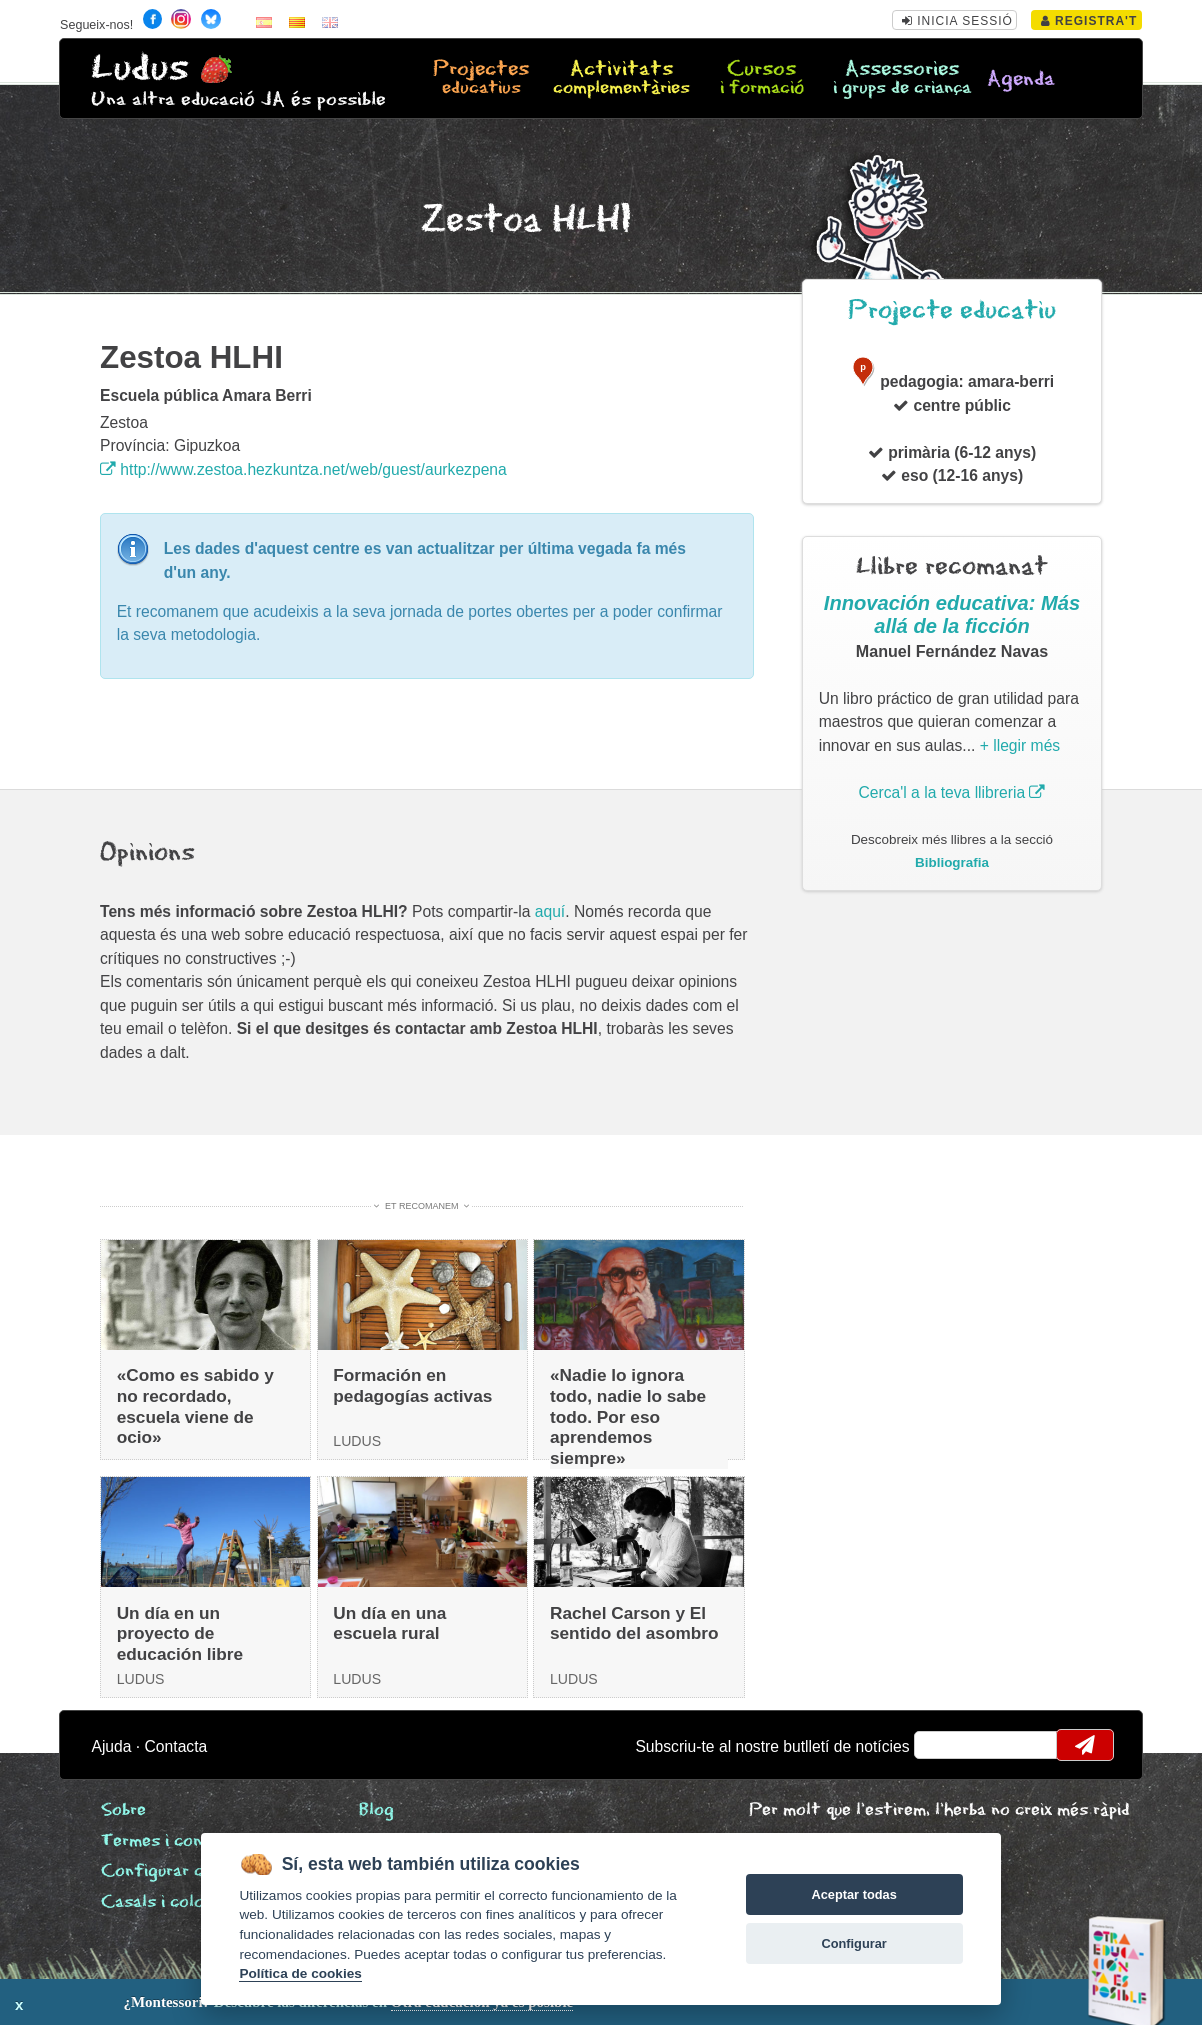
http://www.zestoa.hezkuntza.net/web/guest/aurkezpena (303, 469)
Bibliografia (952, 862)
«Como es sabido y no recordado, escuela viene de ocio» (195, 1406)
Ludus (140, 68)
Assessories (902, 79)
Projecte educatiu (952, 310)
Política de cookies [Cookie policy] (300, 1973)
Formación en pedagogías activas (412, 1385)
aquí (550, 911)
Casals (168, 1902)
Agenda (1021, 79)
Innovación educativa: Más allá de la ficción (952, 615)
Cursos (761, 79)
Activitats (621, 79)
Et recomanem (421, 1206)
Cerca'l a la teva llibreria (952, 792)
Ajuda (111, 1746)
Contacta (176, 1746)
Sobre (123, 1810)
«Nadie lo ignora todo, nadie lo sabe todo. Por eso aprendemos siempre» (628, 1416)
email (942, 1745)
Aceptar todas (853, 1894)
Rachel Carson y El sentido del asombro (634, 1623)
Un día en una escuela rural (389, 1623)
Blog (376, 1810)
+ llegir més (1020, 745)
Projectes (481, 79)
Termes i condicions (178, 1841)
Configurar (853, 1943)
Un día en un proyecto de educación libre (180, 1633)
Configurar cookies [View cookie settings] (178, 1871)
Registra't (1089, 21)
